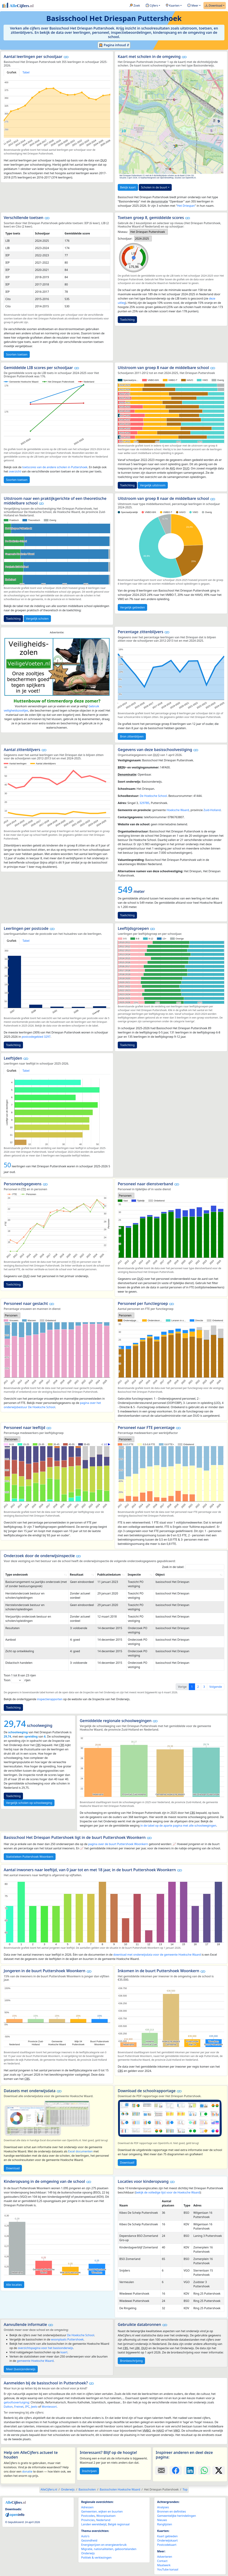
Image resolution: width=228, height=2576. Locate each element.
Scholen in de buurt (154, 187)
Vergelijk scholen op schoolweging (29, 1803)
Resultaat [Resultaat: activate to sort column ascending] (76, 1574)
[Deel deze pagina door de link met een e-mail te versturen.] (161, 2470)
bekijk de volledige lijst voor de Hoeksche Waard (168, 2192)
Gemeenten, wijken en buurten (102, 2511)
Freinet (19, 2407)
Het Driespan (186, 206)
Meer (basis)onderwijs (20, 2369)
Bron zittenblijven (132, 736)
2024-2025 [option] (142, 239)
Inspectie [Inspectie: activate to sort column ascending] (134, 1574)
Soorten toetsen (16, 354)
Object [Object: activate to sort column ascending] (160, 1574)
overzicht (15, 471)
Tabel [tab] (26, 72)
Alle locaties (14, 2285)
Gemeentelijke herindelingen (176, 2516)
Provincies (88, 2520)
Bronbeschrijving (131, 2361)
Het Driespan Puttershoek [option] (147, 232)
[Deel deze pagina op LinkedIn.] (190, 2470)
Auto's (85, 2536)
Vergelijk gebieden (132, 607)
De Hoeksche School (153, 796)
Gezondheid (89, 2540)
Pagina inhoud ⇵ (114, 45)
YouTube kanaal (167, 2569)
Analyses (163, 2507)
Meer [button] (192, 6)
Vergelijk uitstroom (152, 485)
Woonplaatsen (106, 2516)
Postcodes (88, 2516)
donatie (27, 2471)
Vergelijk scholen (37, 619)
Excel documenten (80, 2151)
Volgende (215, 1687)
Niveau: (123, 232)
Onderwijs (88, 2553)
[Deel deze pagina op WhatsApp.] (204, 2470)
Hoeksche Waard (178, 810)
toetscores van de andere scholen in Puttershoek (54, 467)
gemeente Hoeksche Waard (35, 2361)
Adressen (87, 2507)
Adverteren (164, 2557)
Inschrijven (89, 2471)
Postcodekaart (166, 2545)
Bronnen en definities (171, 2511)
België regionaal (119, 2524)
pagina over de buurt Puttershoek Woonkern (118, 1844)
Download (13, 2168)
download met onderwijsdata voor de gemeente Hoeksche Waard (157, 1955)
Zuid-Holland (212, 810)
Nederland (103, 2520)
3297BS (144, 803)
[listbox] (149, 232)
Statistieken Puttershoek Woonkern (29, 1857)
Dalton (8, 2407)
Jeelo (34, 2407)
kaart (64, 2352)
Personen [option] (125, 1196)
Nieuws (162, 2520)
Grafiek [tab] (11, 72)
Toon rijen (17, 1680)
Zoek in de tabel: (193, 1567)
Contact (162, 2561)
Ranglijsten (164, 2524)
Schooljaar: (125, 239)
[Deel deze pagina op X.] (218, 2470)
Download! (127, 2163)
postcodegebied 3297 (36, 1037)
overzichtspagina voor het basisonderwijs (45, 2348)
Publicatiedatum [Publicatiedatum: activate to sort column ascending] (109, 1574)
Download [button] (213, 6)
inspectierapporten (50, 1699)
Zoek (134, 6)
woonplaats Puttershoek (67, 2339)
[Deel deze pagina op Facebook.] (175, 2470)
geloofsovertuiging (16, 2402)
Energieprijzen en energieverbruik (104, 2545)
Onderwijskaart (167, 2540)
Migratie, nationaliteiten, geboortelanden (108, 2549)
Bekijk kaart (128, 187)
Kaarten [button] (173, 6)
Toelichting (127, 320)
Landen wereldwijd (94, 2524)
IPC (27, 2407)
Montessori (49, 2407)
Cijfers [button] (152, 6)
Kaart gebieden (167, 2536)
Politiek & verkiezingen (96, 2557)
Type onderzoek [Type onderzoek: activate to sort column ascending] (16, 1574)
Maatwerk (163, 2565)
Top (185, 2489)
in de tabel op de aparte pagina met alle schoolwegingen (178, 1825)
